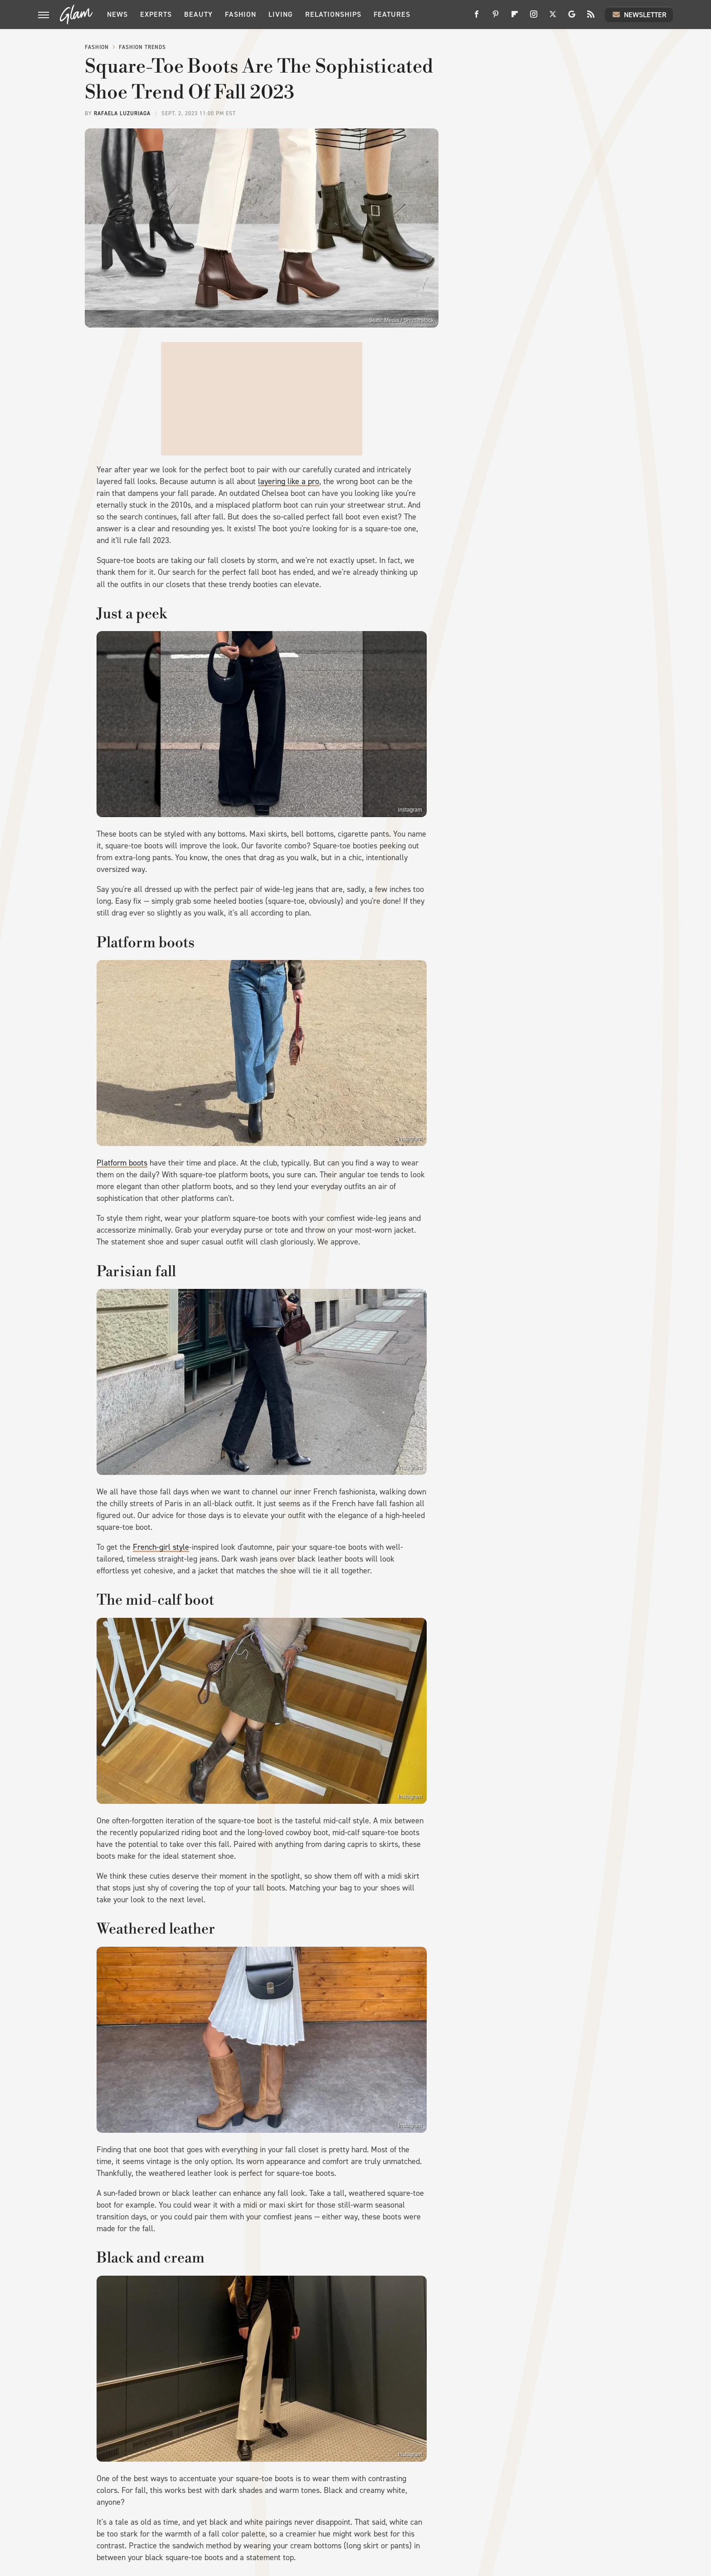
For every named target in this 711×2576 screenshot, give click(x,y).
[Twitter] (553, 17)
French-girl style (161, 1547)
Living (280, 14)
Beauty (198, 14)
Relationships (333, 14)
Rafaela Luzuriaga (122, 113)
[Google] (572, 17)
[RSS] (591, 17)
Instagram (410, 810)
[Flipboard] (515, 17)
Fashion (240, 14)
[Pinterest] (496, 17)
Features (392, 14)
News (117, 14)
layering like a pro (288, 481)
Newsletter (639, 15)
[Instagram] (534, 17)
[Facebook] (477, 17)
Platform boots (122, 1162)
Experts (156, 14)
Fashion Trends (142, 47)
